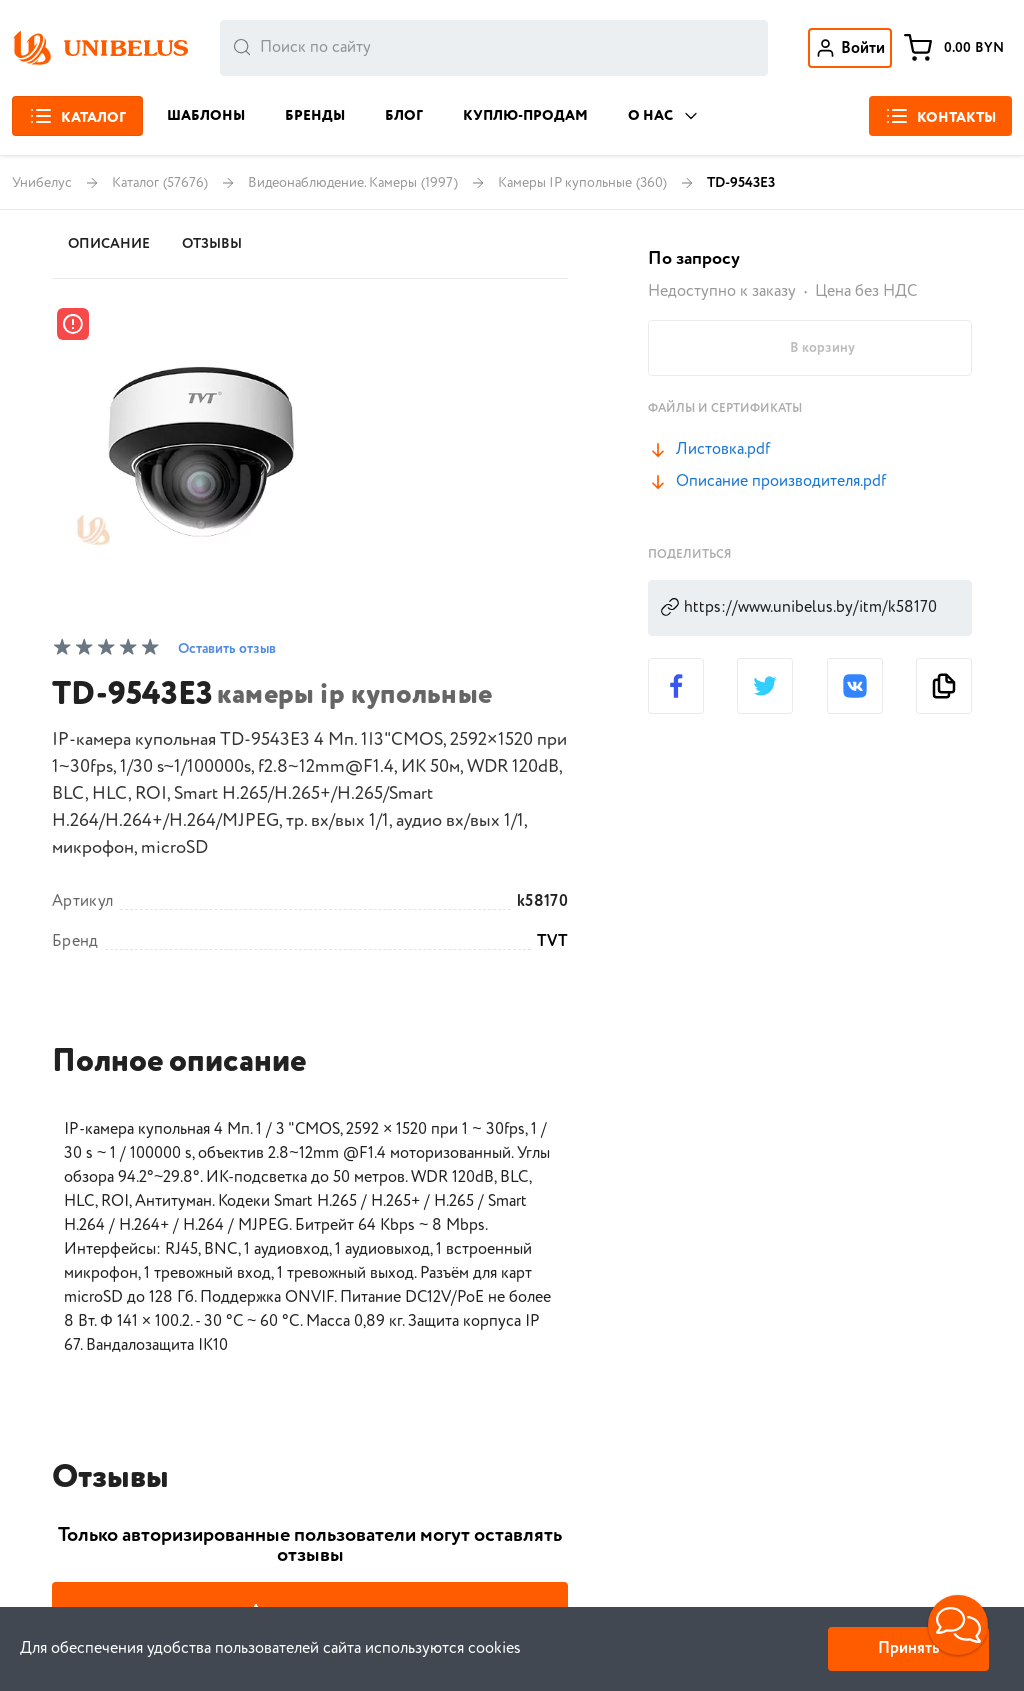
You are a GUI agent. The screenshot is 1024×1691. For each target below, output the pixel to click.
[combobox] (494, 48)
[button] (958, 1625)
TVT (552, 942)
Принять (908, 1648)
